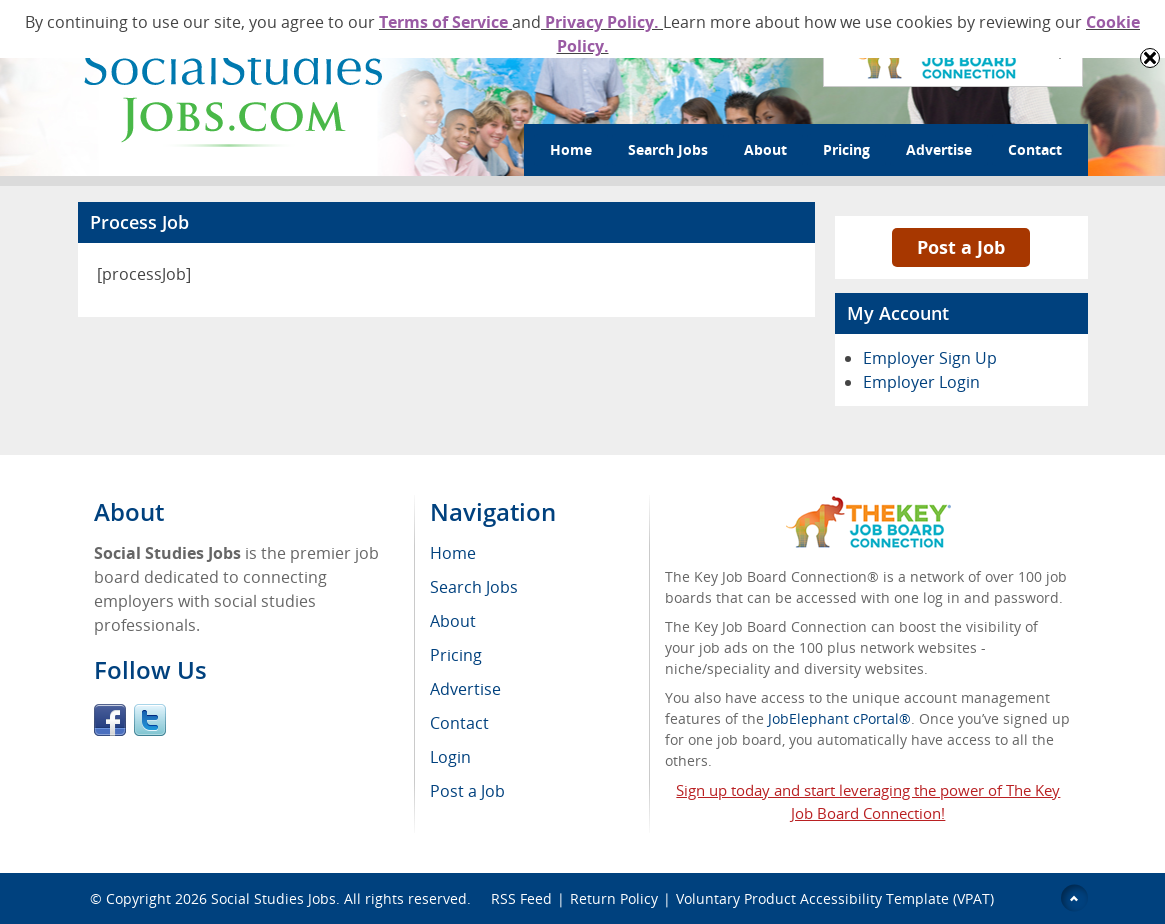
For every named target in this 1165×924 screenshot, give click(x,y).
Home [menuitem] (453, 553)
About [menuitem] (453, 621)
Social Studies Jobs (273, 898)
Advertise (939, 149)
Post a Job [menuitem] (467, 791)
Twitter (150, 720)
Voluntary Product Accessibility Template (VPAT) (835, 898)
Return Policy (614, 898)
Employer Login (921, 382)
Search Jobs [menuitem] (474, 587)
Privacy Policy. (602, 22)
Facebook (110, 720)
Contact (1035, 149)
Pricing (846, 149)
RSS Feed (521, 898)
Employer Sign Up (930, 358)
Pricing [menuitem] (456, 655)
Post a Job (961, 247)
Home (571, 149)
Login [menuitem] (450, 757)
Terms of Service (445, 22)
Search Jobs (668, 149)
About (765, 149)
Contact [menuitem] (459, 723)
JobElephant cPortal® (839, 718)
